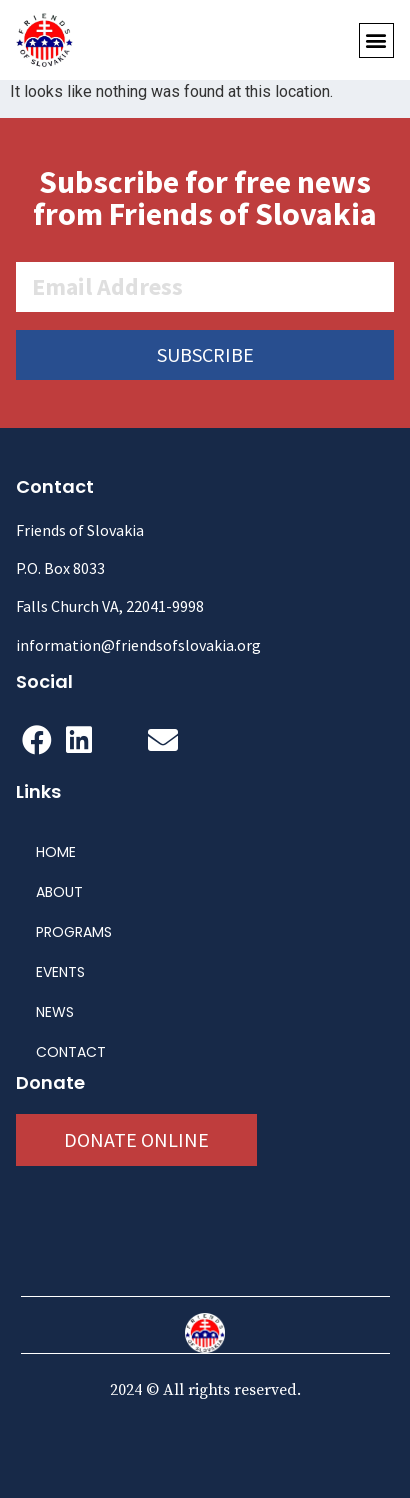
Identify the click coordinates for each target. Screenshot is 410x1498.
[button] (376, 40)
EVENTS (60, 972)
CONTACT (71, 1052)
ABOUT (59, 892)
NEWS (55, 1012)
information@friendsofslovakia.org (138, 645)
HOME (56, 852)
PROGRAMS (74, 932)
